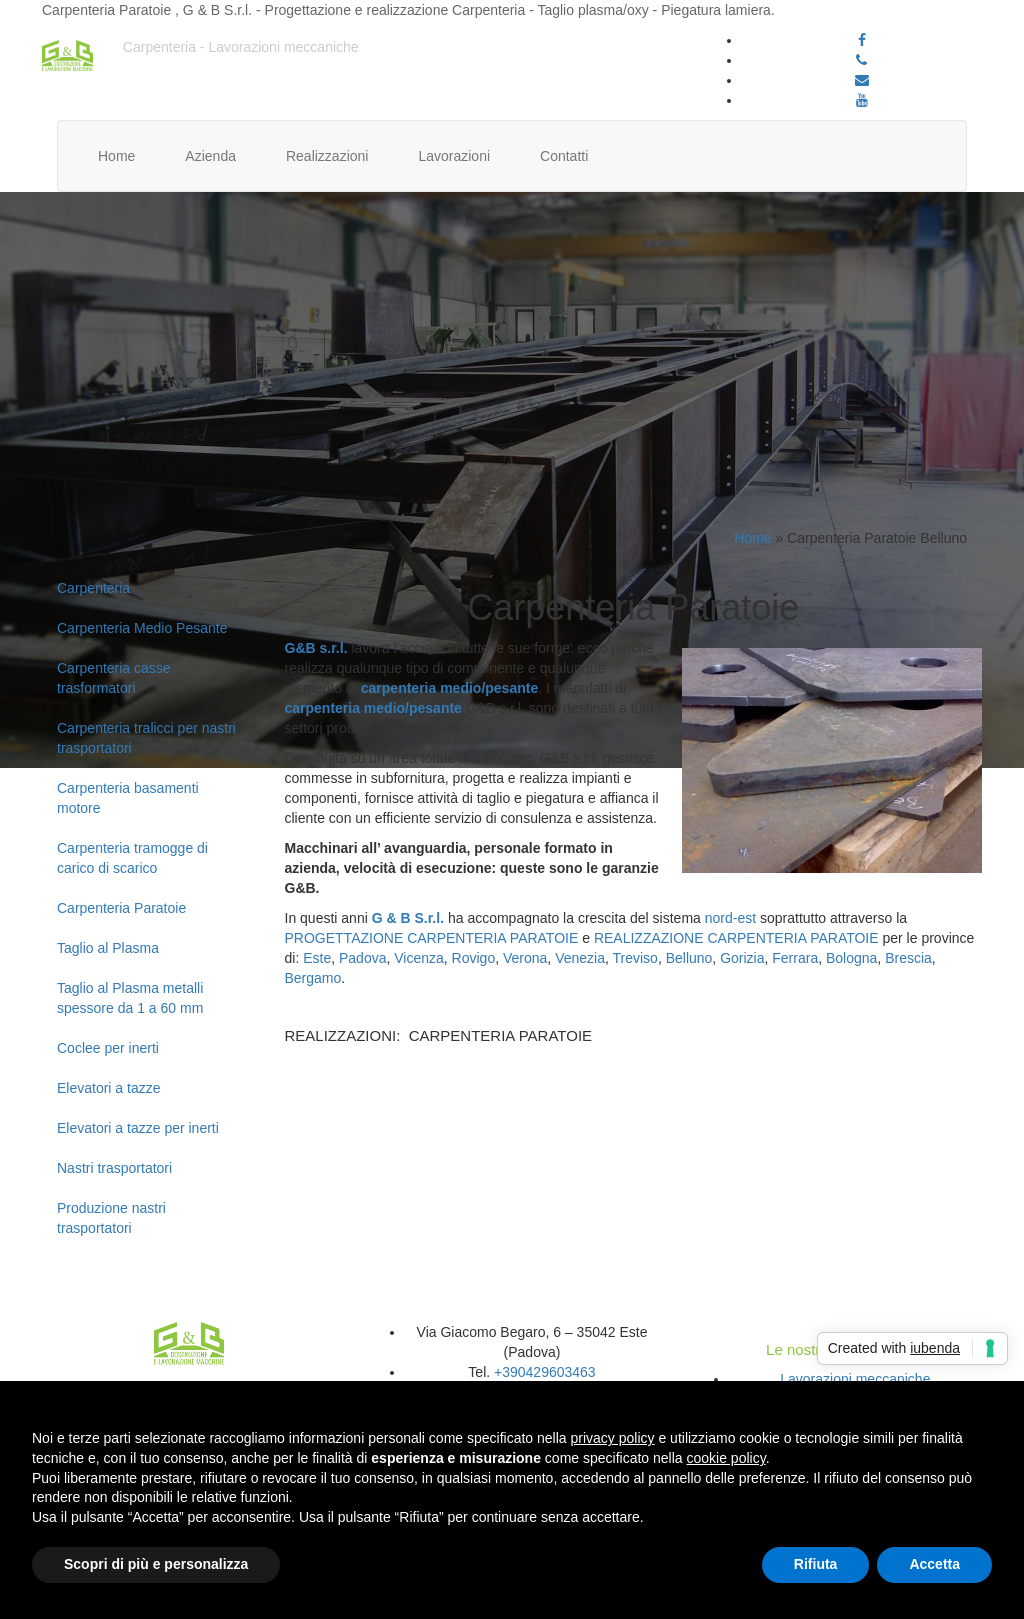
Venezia (580, 958)
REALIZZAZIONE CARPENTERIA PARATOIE (736, 938)
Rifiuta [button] (816, 1564)
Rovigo (474, 958)
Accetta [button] (934, 1564)
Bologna (851, 958)
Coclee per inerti (108, 1048)
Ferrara (795, 958)
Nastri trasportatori (114, 1168)
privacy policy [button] (613, 1438)
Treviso (634, 958)
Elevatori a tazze (109, 1088)
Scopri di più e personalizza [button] (156, 1564)
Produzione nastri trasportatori (111, 1218)
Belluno (689, 958)
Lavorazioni (454, 156)
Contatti (564, 156)
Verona (525, 958)
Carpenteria (93, 588)
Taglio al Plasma (108, 948)
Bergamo (313, 978)
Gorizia (742, 958)
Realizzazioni (327, 156)
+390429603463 (545, 1372)
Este (317, 958)
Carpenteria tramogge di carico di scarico (132, 858)
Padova (362, 958)
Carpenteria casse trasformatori (114, 678)
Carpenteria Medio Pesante (142, 628)
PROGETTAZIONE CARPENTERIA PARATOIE (432, 938)
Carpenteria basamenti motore (128, 798)
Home (116, 156)
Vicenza (419, 958)
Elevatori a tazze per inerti (138, 1128)
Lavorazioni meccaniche (855, 1379)
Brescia (908, 958)
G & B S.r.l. (408, 918)
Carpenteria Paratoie (121, 908)
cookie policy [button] (726, 1458)
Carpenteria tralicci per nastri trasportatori (146, 738)
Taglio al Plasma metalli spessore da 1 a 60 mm (130, 998)
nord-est (730, 918)
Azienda (210, 156)
